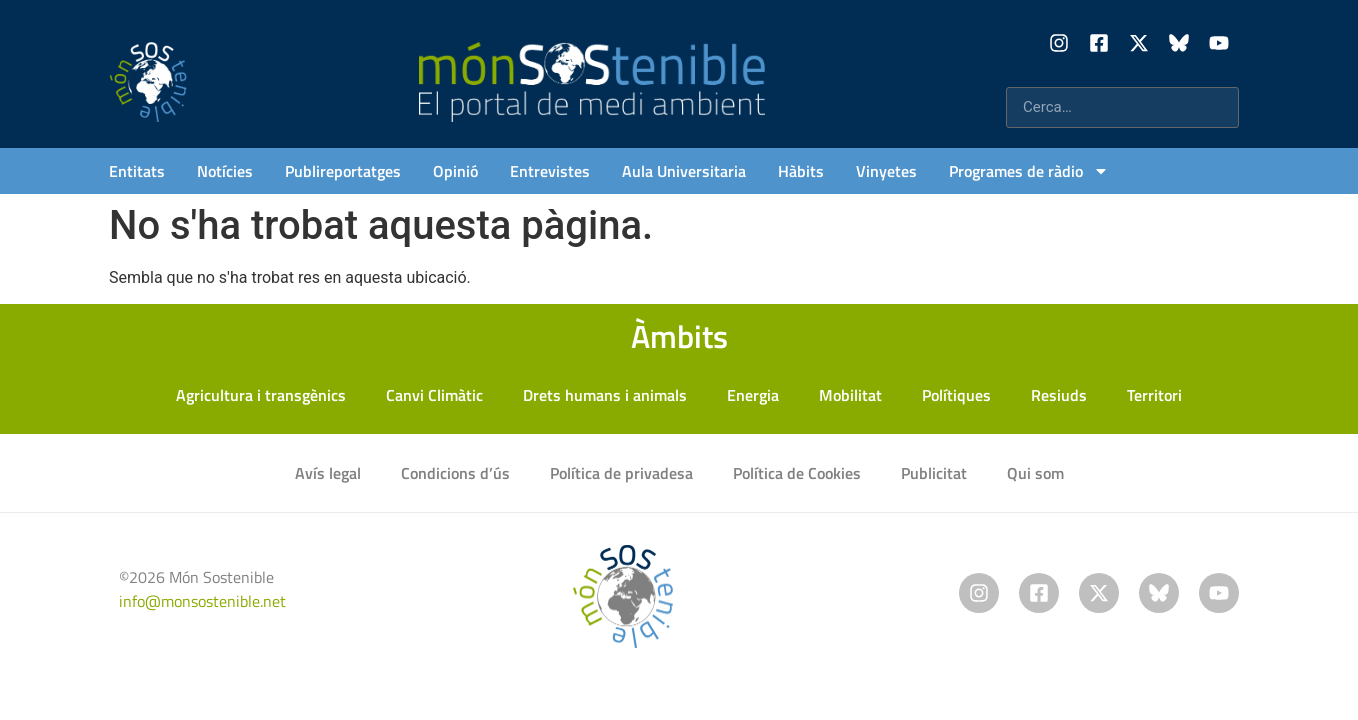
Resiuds (1059, 395)
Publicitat (934, 473)
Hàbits (801, 171)
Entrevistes (550, 171)
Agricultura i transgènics (261, 395)
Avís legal (328, 473)
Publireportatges (343, 171)
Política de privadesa (621, 473)
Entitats (137, 171)
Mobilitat (850, 395)
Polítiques (956, 395)
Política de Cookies (797, 473)
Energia (753, 395)
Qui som (1035, 473)
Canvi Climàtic (434, 395)
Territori (1154, 395)
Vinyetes (886, 171)
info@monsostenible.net (202, 601)
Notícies (225, 171)
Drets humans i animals (605, 395)
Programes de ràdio (1029, 171)
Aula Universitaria (684, 171)
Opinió (455, 171)
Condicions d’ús (455, 473)
